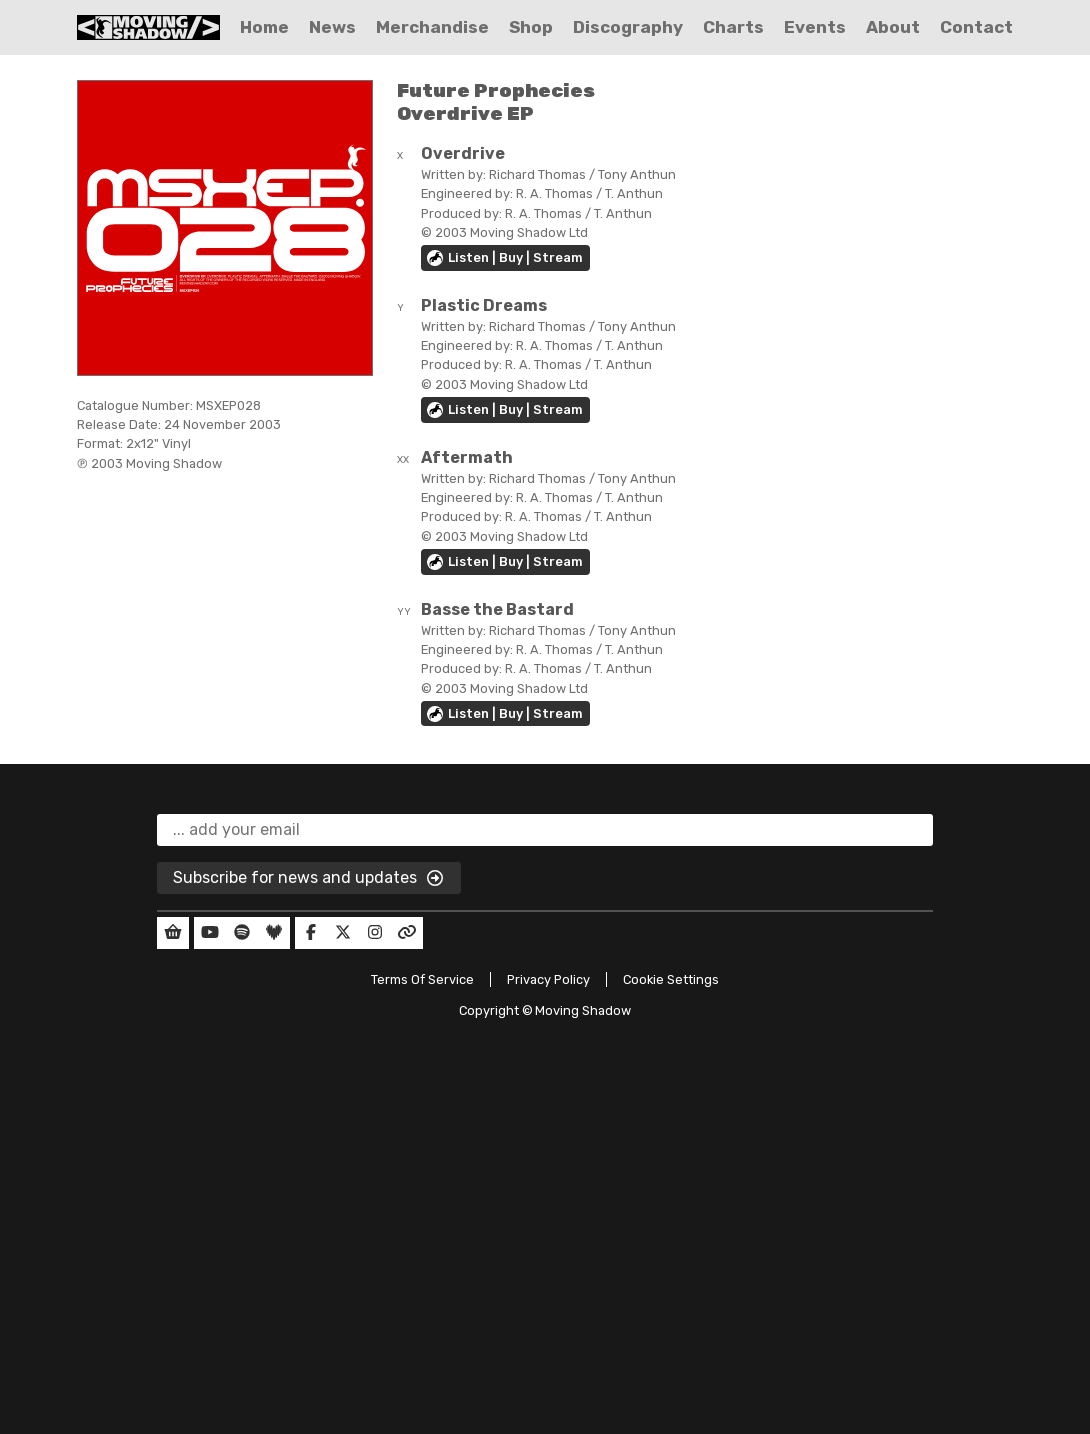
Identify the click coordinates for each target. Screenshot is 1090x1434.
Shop (531, 27)
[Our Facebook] (311, 933)
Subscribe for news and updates (309, 879)
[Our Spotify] (242, 933)
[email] (545, 830)
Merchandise (432, 27)
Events (815, 27)
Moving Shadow (583, 1010)
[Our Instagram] (375, 933)
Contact (976, 27)
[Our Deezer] (274, 933)
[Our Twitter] (343, 933)
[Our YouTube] (210, 933)
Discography (628, 27)
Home (264, 27)
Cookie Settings (671, 979)
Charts (733, 27)
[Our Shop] (173, 933)
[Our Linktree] (407, 933)
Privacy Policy (548, 979)
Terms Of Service (422, 979)
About (893, 27)
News (332, 27)
